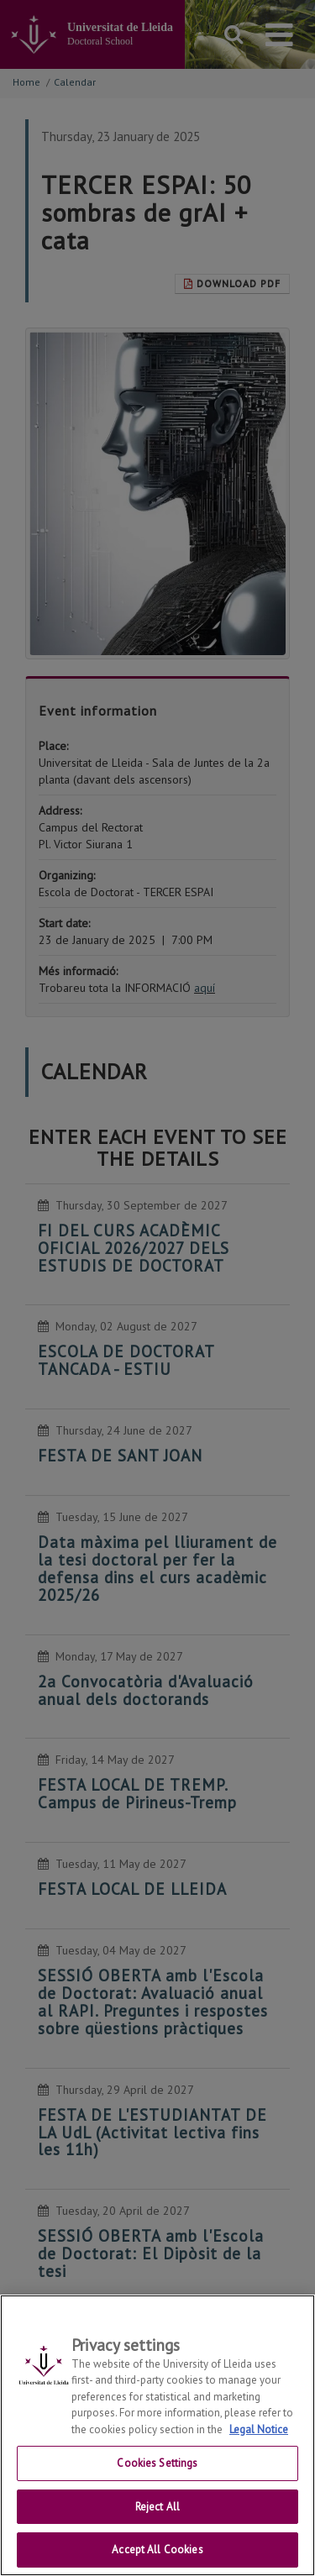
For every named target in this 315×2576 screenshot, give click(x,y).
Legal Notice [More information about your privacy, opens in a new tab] (258, 2435)
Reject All (157, 2512)
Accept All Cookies (157, 2556)
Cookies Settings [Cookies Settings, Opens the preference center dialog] (157, 2469)
